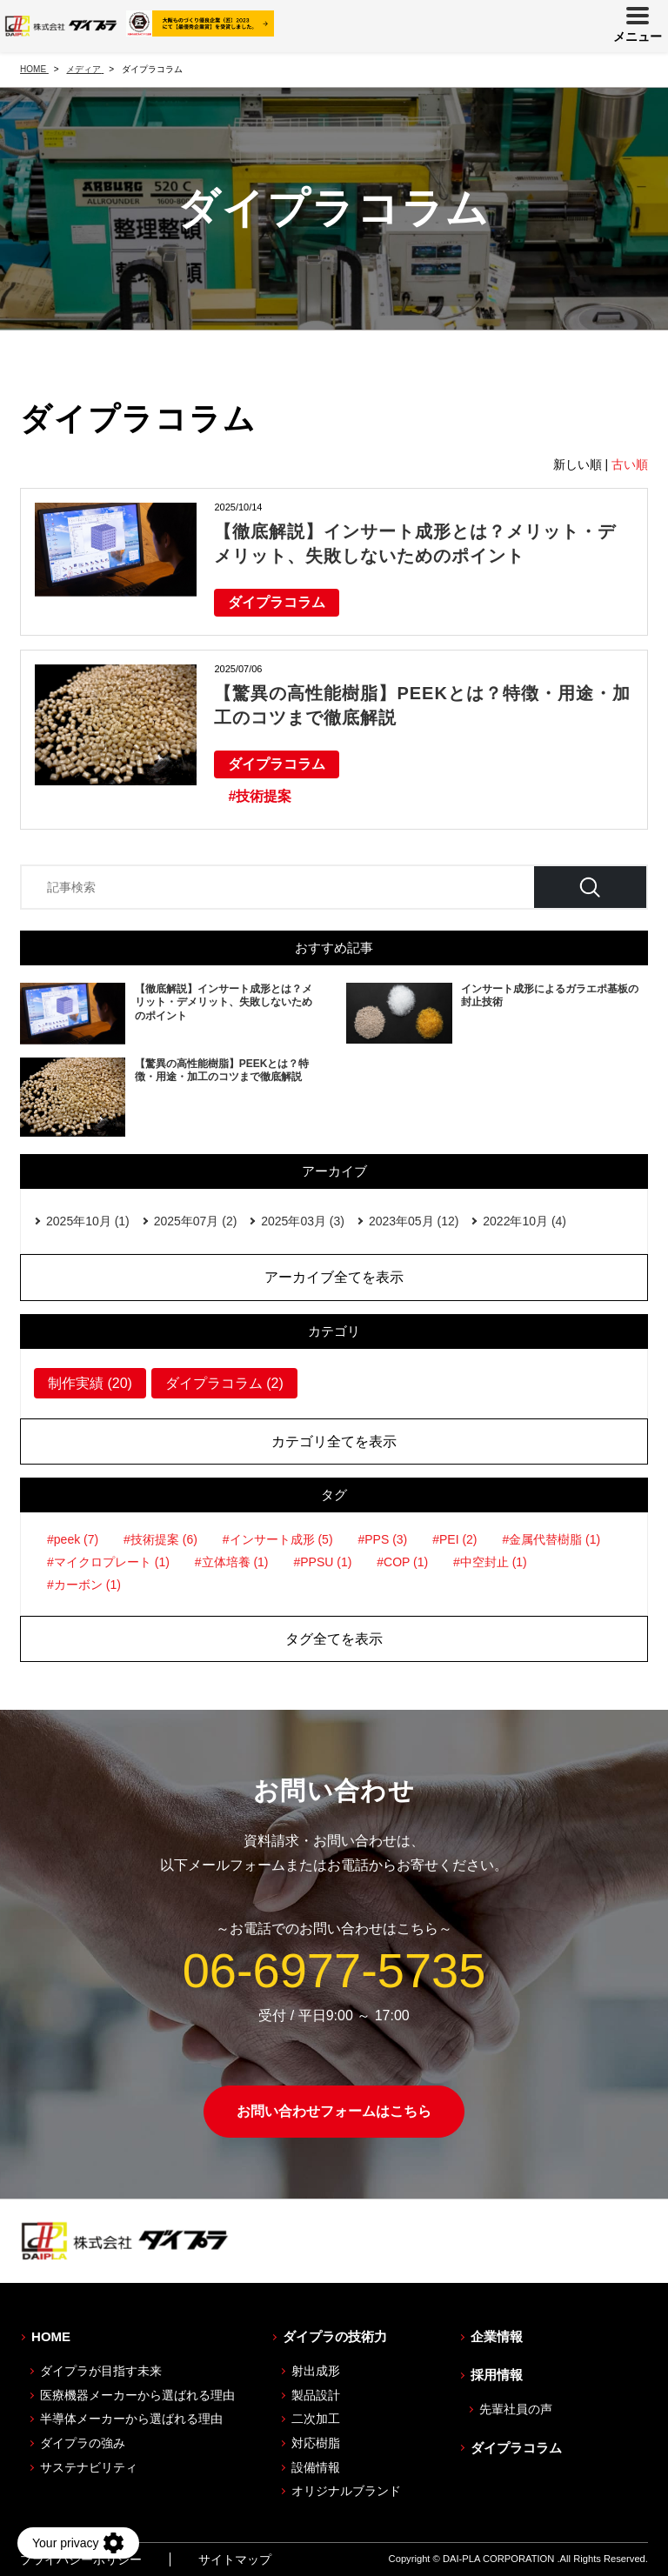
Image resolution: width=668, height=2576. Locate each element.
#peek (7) (72, 1539)
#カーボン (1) (84, 1585)
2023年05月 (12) (414, 1221)
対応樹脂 (315, 2443)
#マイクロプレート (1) (108, 1562)
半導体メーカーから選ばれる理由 (131, 2419)
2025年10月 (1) (88, 1221)
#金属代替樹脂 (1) (551, 1539)
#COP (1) (402, 1562)
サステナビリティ (88, 2467)
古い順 (629, 464)
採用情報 (497, 2374)
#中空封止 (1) (490, 1562)
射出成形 (315, 2371)
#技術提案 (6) (160, 1539)
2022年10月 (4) (524, 1221)
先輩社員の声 (515, 2409)
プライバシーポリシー (81, 2559)
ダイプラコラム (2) (224, 1383)
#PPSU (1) (322, 1562)
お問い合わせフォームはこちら (334, 2111)
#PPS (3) (382, 1539)
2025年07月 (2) (195, 1221)
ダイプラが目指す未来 (101, 2371)
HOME (50, 2336)
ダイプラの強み (82, 2443)
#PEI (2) (454, 1539)
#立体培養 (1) (232, 1562)
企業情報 (497, 2336)
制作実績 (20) (90, 1383)
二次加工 (315, 2419)
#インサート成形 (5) (278, 1539)
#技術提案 (259, 796)
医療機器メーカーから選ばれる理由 (137, 2395)
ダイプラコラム (276, 602)
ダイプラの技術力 (335, 2336)
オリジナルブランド (346, 2491)
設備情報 (315, 2467)
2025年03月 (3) (302, 1221)
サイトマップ (234, 2559)
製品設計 (315, 2395)
